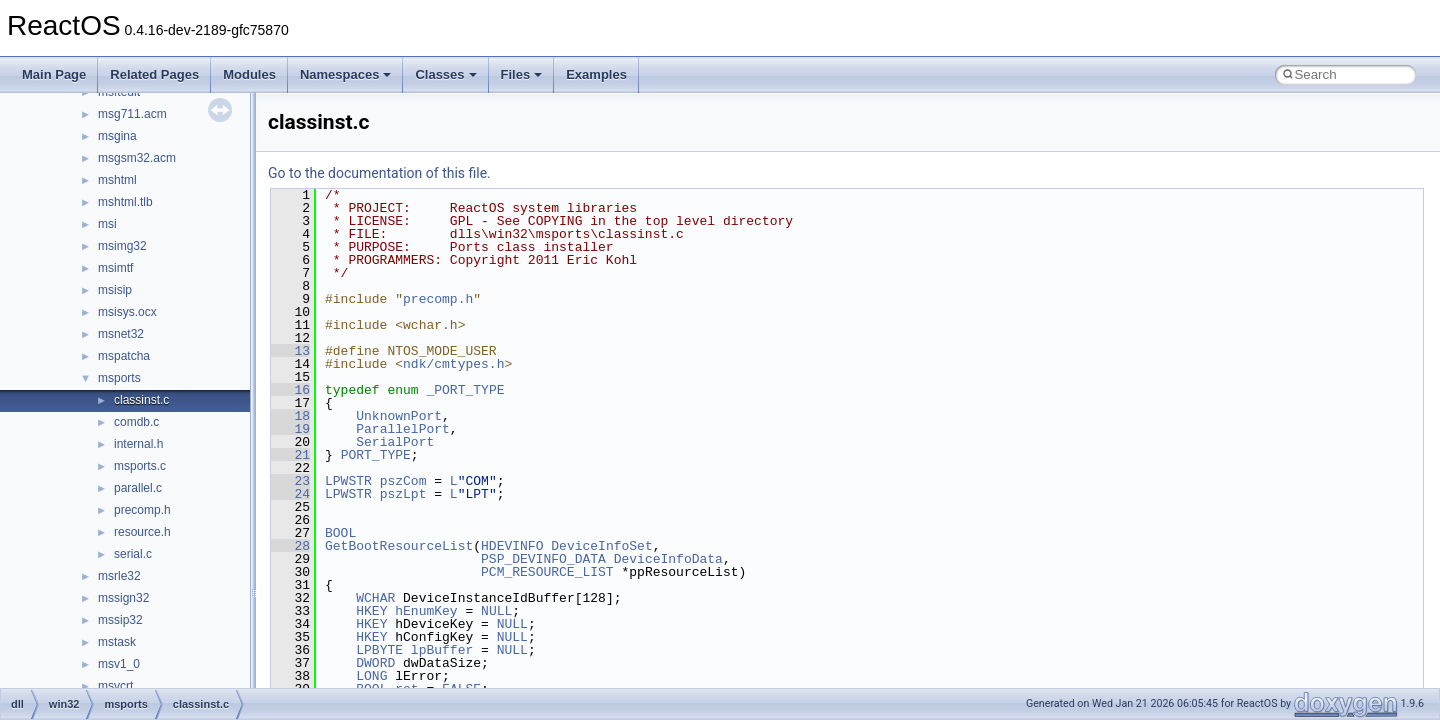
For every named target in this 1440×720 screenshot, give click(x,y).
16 (290, 390)
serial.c (133, 554)
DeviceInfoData (668, 559)
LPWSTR (348, 481)
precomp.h (142, 510)
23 (290, 481)
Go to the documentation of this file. (379, 173)
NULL (496, 611)
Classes (445, 74)
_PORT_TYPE (465, 390)
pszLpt (403, 494)
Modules (249, 74)
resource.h (142, 532)
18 (290, 416)
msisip (115, 290)
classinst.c (141, 400)
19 (290, 429)
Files (522, 74)
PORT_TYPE (376, 455)
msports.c (140, 466)
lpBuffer (442, 650)
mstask (117, 642)
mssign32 (123, 598)
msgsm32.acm (137, 158)
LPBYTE (379, 650)
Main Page (54, 74)
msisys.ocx (127, 312)
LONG (371, 676)
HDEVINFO (512, 546)
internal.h (138, 444)
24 (290, 494)
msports (119, 378)
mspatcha (124, 356)
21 (290, 455)
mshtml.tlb (125, 202)
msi (107, 224)
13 (290, 351)
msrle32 (119, 576)
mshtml (117, 180)
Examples (596, 74)
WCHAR (375, 598)
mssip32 (120, 620)
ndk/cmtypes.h (453, 364)
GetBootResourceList (399, 546)
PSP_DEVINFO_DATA (543, 559)
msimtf (115, 268)
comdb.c (136, 422)
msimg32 (122, 246)
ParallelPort (403, 429)
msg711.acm (132, 114)
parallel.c (138, 488)
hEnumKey (426, 611)
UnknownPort (399, 416)
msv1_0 (119, 664)
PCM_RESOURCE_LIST (547, 572)
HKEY (371, 611)
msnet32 (121, 334)
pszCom (403, 481)
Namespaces (346, 74)
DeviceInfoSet (601, 546)
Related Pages (154, 74)
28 (290, 546)
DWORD (375, 663)
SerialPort (395, 442)
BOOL (340, 533)
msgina (117, 136)
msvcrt (115, 686)
